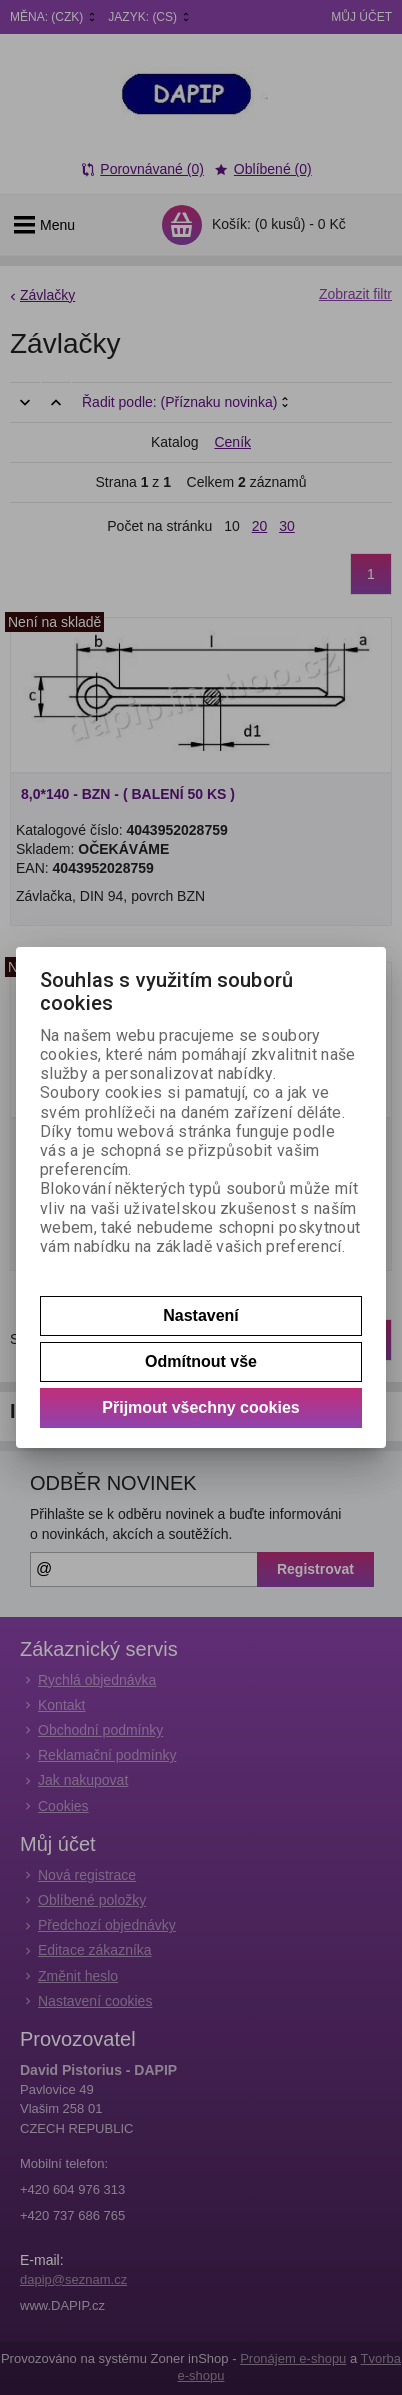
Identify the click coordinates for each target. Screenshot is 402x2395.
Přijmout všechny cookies (200, 1407)
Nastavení (201, 1315)
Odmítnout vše (201, 1361)
